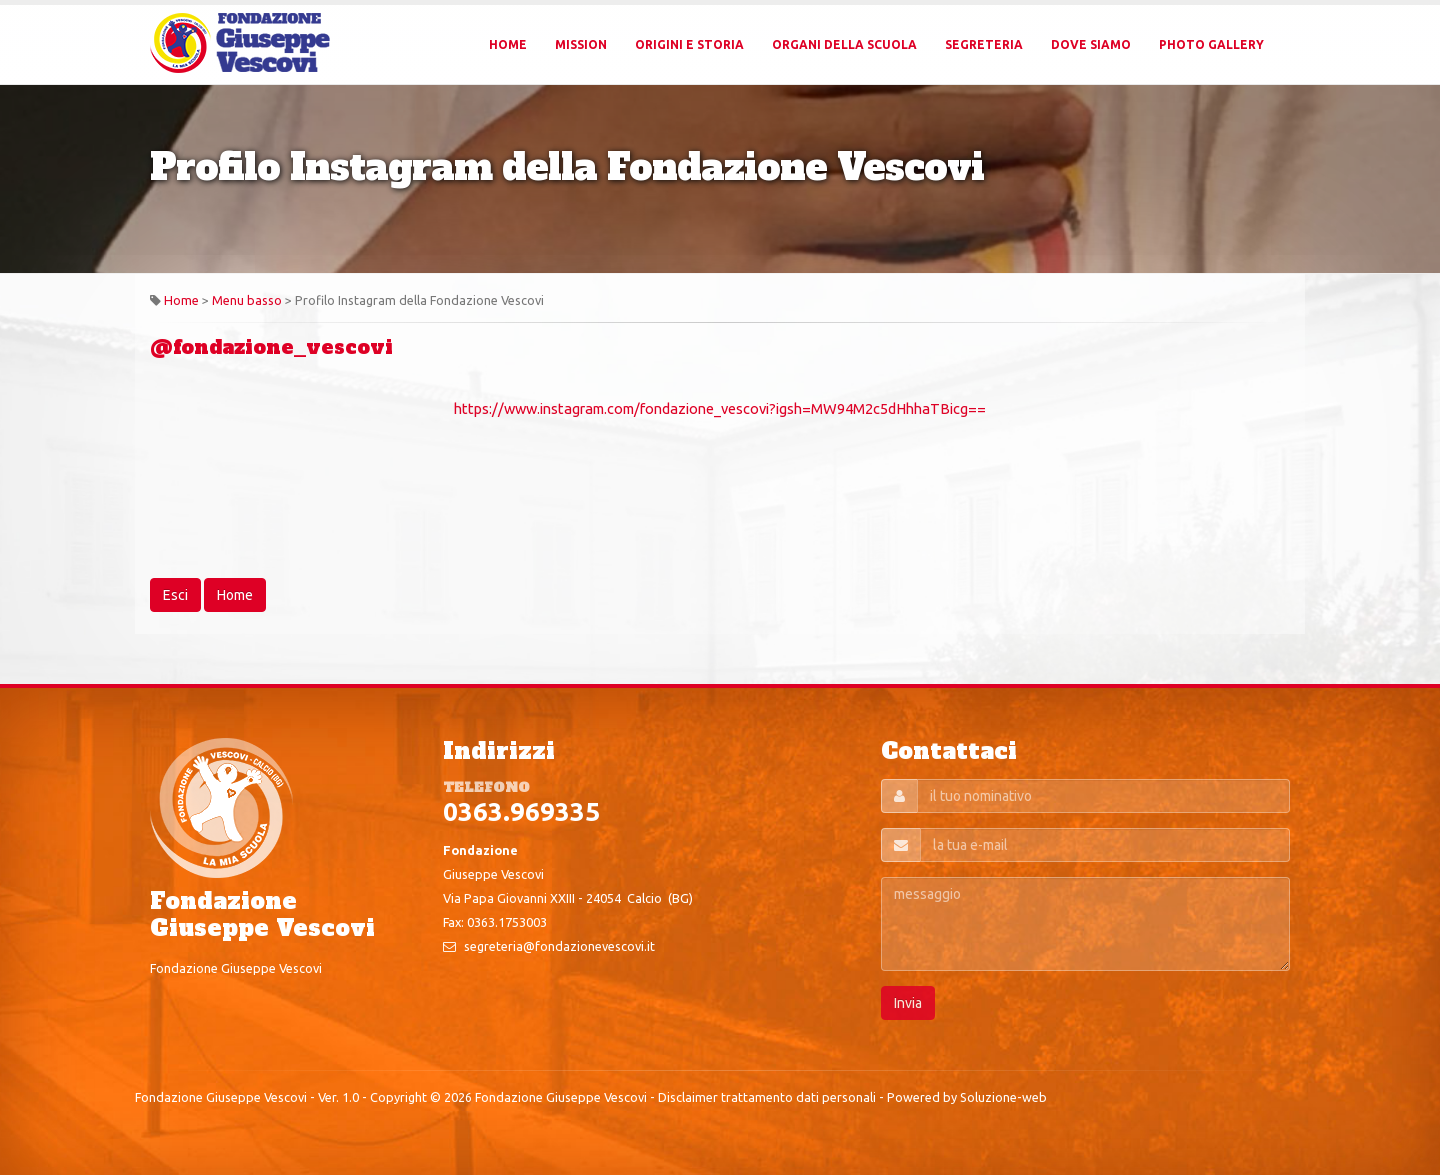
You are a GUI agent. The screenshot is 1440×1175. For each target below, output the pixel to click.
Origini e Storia (689, 44)
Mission (581, 44)
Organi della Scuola (844, 44)
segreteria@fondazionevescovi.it (559, 946)
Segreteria (984, 44)
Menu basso (247, 300)
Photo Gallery (1211, 44)
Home (508, 44)
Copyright (398, 1097)
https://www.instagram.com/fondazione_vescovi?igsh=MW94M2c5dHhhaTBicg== (720, 408)
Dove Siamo (1091, 44)
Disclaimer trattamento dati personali (767, 1097)
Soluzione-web (1003, 1097)
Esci (175, 595)
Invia (908, 1003)
